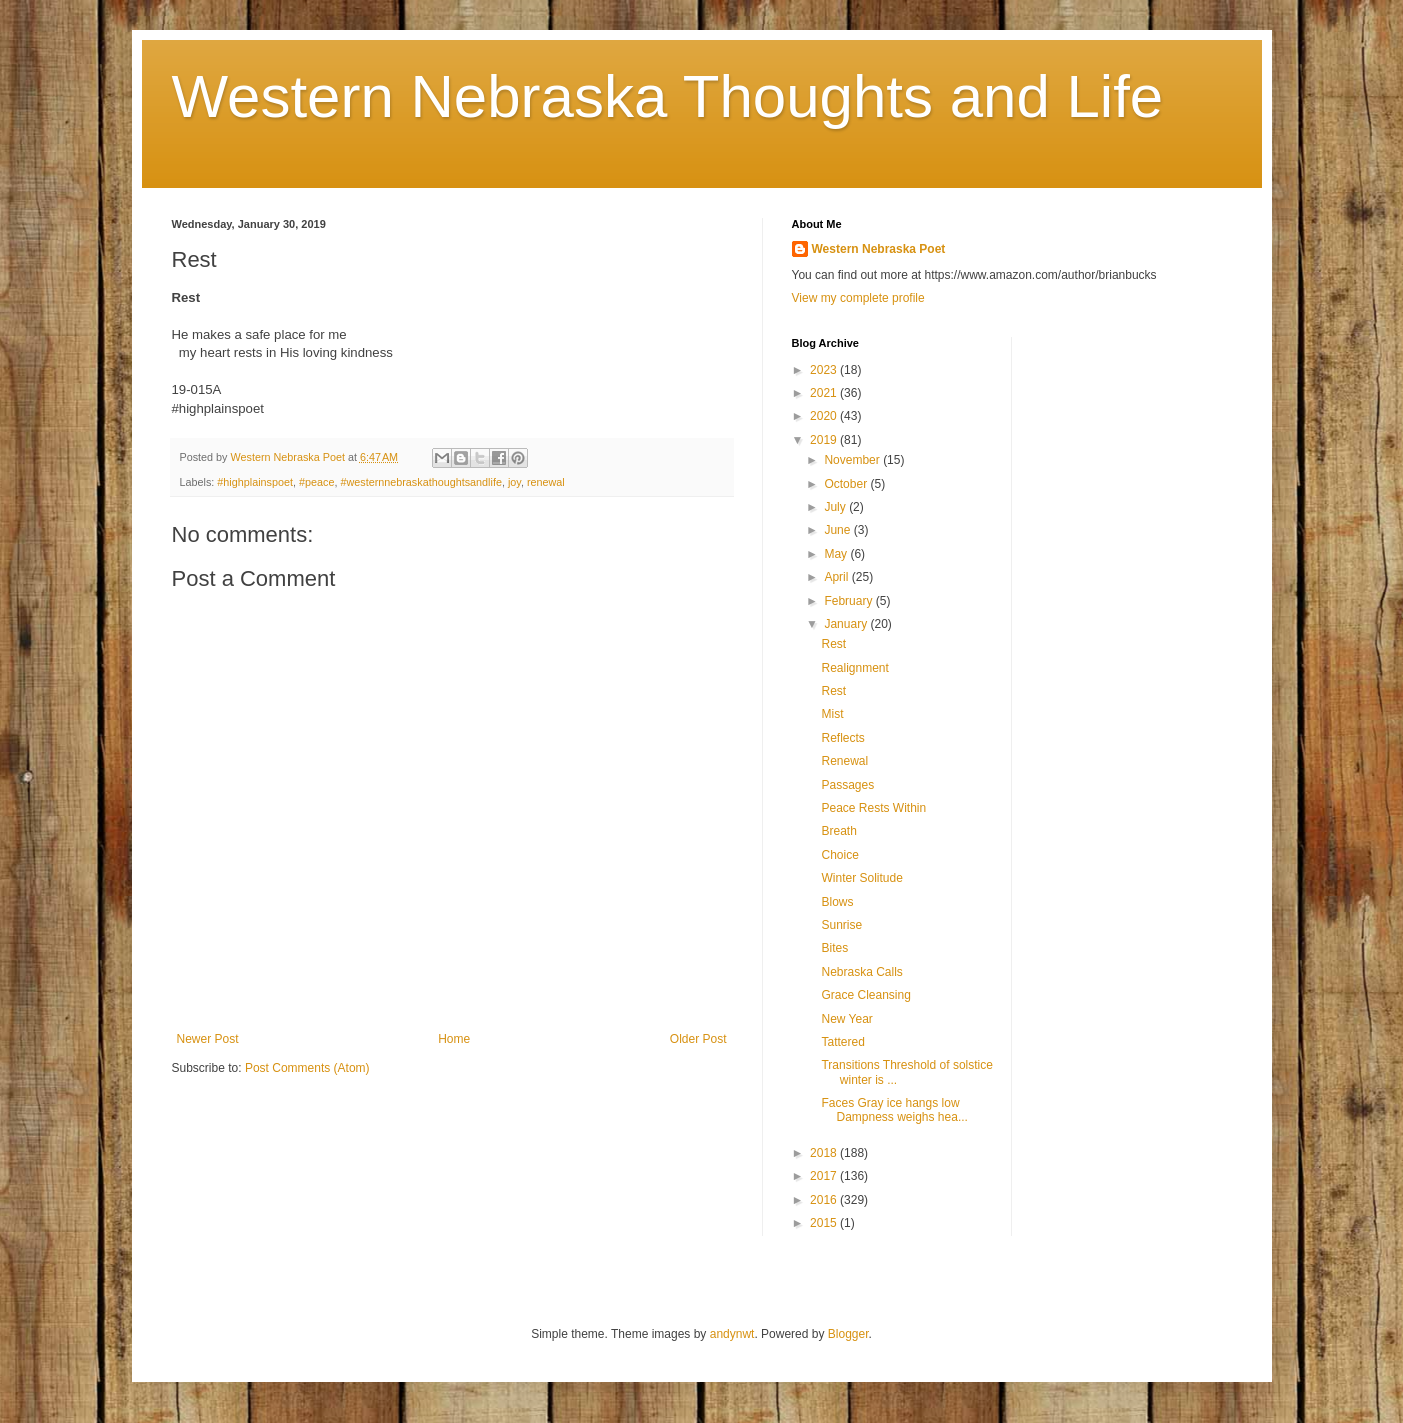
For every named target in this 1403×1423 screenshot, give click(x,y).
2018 (825, 1153)
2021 (825, 393)
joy (514, 482)
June (838, 530)
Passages (847, 785)
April (837, 577)
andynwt (732, 1334)
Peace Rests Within (873, 808)
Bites (834, 948)
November (853, 460)
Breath (838, 831)
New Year (846, 1019)
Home (454, 1039)
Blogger (848, 1334)
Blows (837, 902)
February (849, 601)
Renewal (844, 761)
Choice (839, 855)
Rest (833, 644)
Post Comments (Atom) (307, 1068)
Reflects (842, 738)
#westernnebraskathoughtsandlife (420, 482)
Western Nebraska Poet (879, 249)
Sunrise (841, 925)
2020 (825, 416)
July (836, 507)
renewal (546, 482)
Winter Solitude (861, 878)
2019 (825, 440)
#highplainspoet (255, 482)
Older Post (698, 1039)
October (847, 484)
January (847, 624)
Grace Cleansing (865, 995)
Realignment (854, 668)
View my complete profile (858, 298)
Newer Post (208, 1039)
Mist (832, 714)
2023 (825, 370)
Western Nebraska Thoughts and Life (668, 96)
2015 (825, 1223)
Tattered (842, 1042)
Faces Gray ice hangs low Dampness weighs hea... (894, 1110)
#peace (316, 482)
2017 (825, 1176)
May (837, 554)
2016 (825, 1200)
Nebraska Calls (861, 972)
